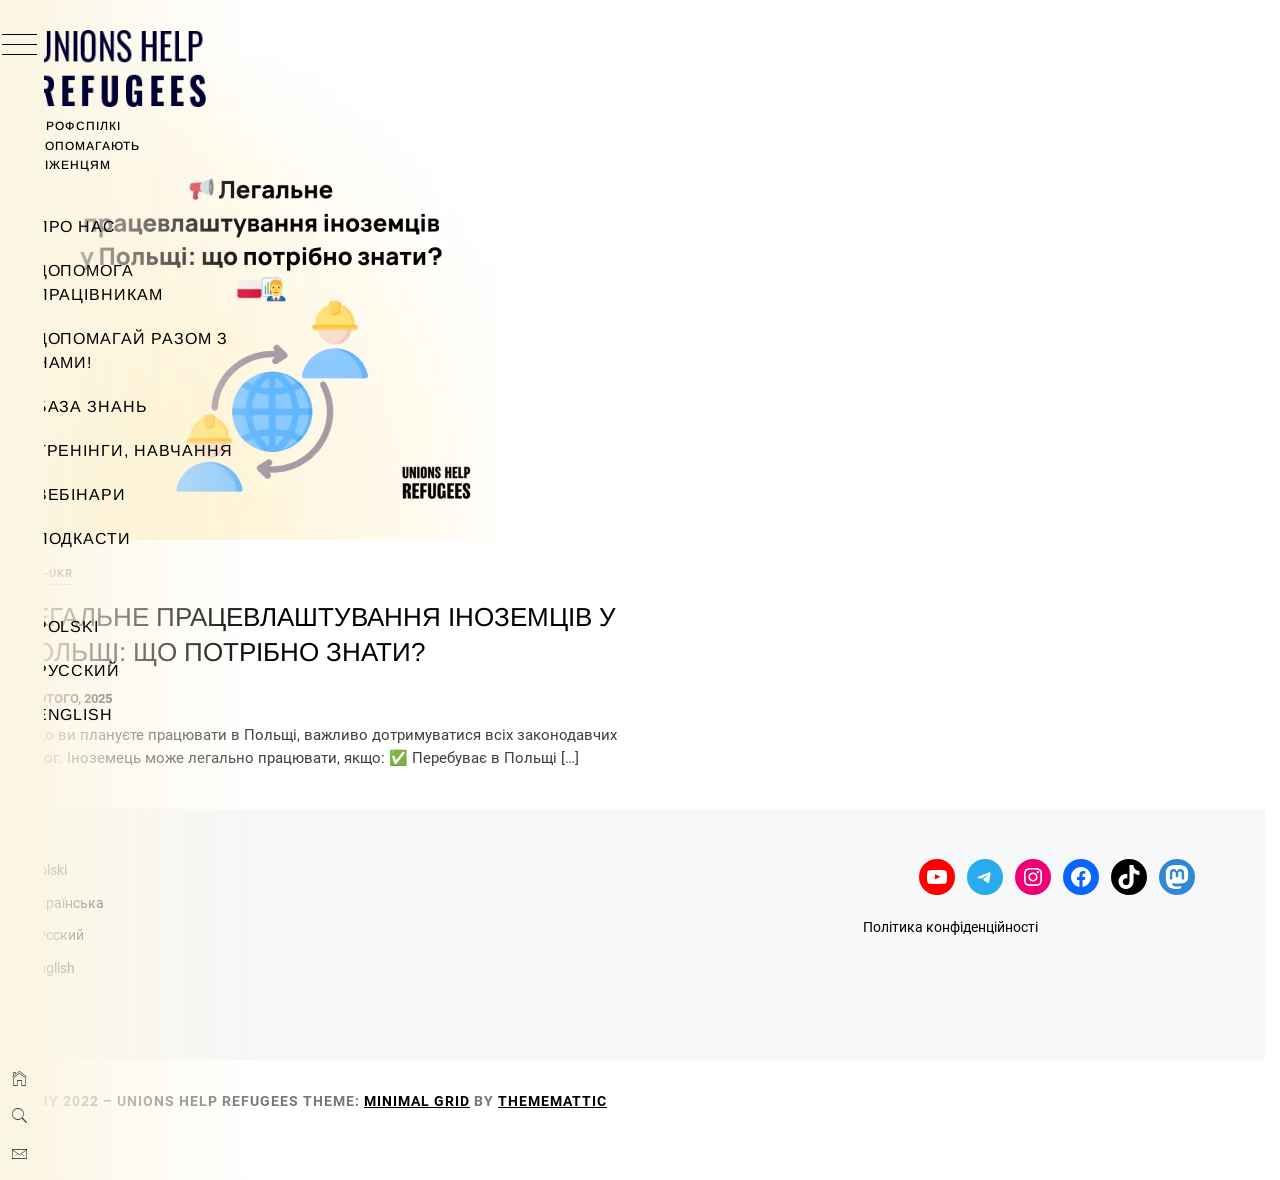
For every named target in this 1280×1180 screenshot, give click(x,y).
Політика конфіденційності (1050, 965)
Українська (367, 940)
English (114, 714)
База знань (131, 406)
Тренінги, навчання (173, 450)
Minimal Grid (717, 1138)
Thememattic (852, 1138)
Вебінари (120, 494)
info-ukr (344, 553)
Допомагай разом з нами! (171, 350)
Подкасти (123, 538)
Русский (117, 670)
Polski (107, 626)
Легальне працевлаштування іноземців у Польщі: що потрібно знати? (528, 631)
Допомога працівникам (139, 282)
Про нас (115, 226)
